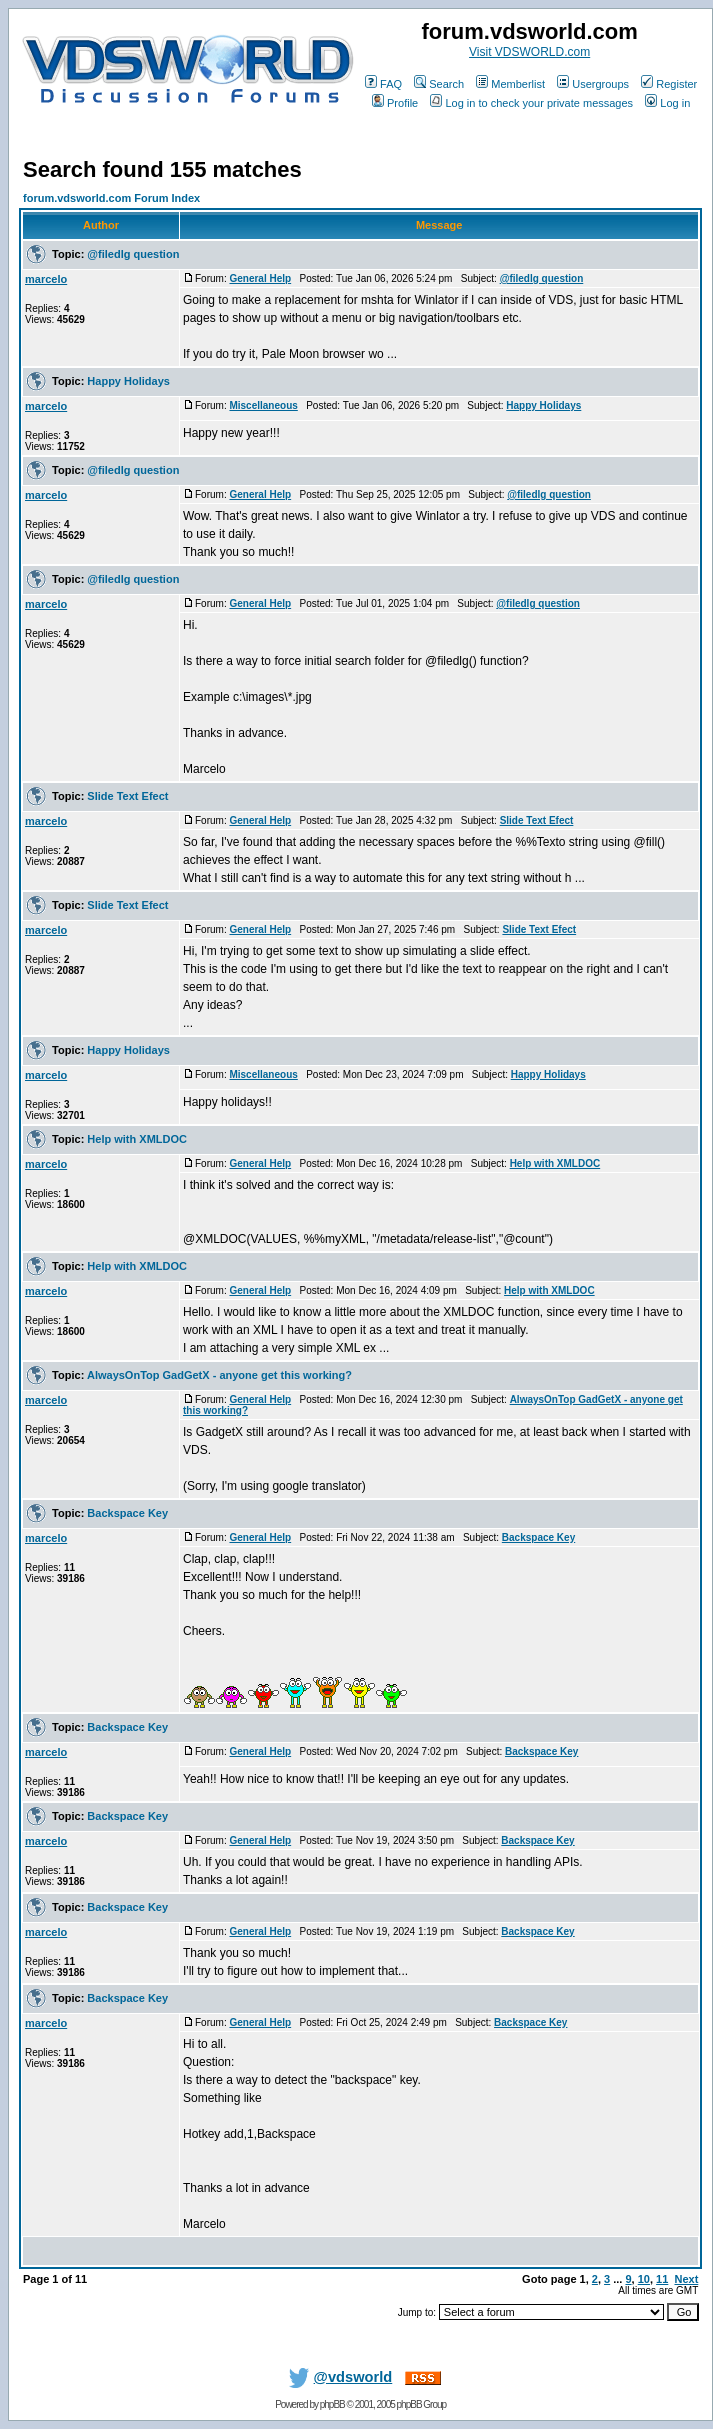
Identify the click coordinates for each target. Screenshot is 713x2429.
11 (662, 2279)
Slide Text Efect (127, 796)
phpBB (332, 2404)
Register (669, 84)
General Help (260, 278)
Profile (395, 103)
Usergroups (593, 84)
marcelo (46, 279)
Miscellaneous (263, 405)
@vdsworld (337, 2377)
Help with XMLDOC (137, 1139)
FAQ (383, 84)
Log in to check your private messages (531, 103)
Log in (667, 103)
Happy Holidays (128, 381)
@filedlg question (133, 254)
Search (439, 84)
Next (686, 2279)
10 (644, 2279)
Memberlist (510, 84)
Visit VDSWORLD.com (529, 52)
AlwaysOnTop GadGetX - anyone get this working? (219, 1375)
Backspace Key (127, 1513)
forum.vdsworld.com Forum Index (111, 198)
